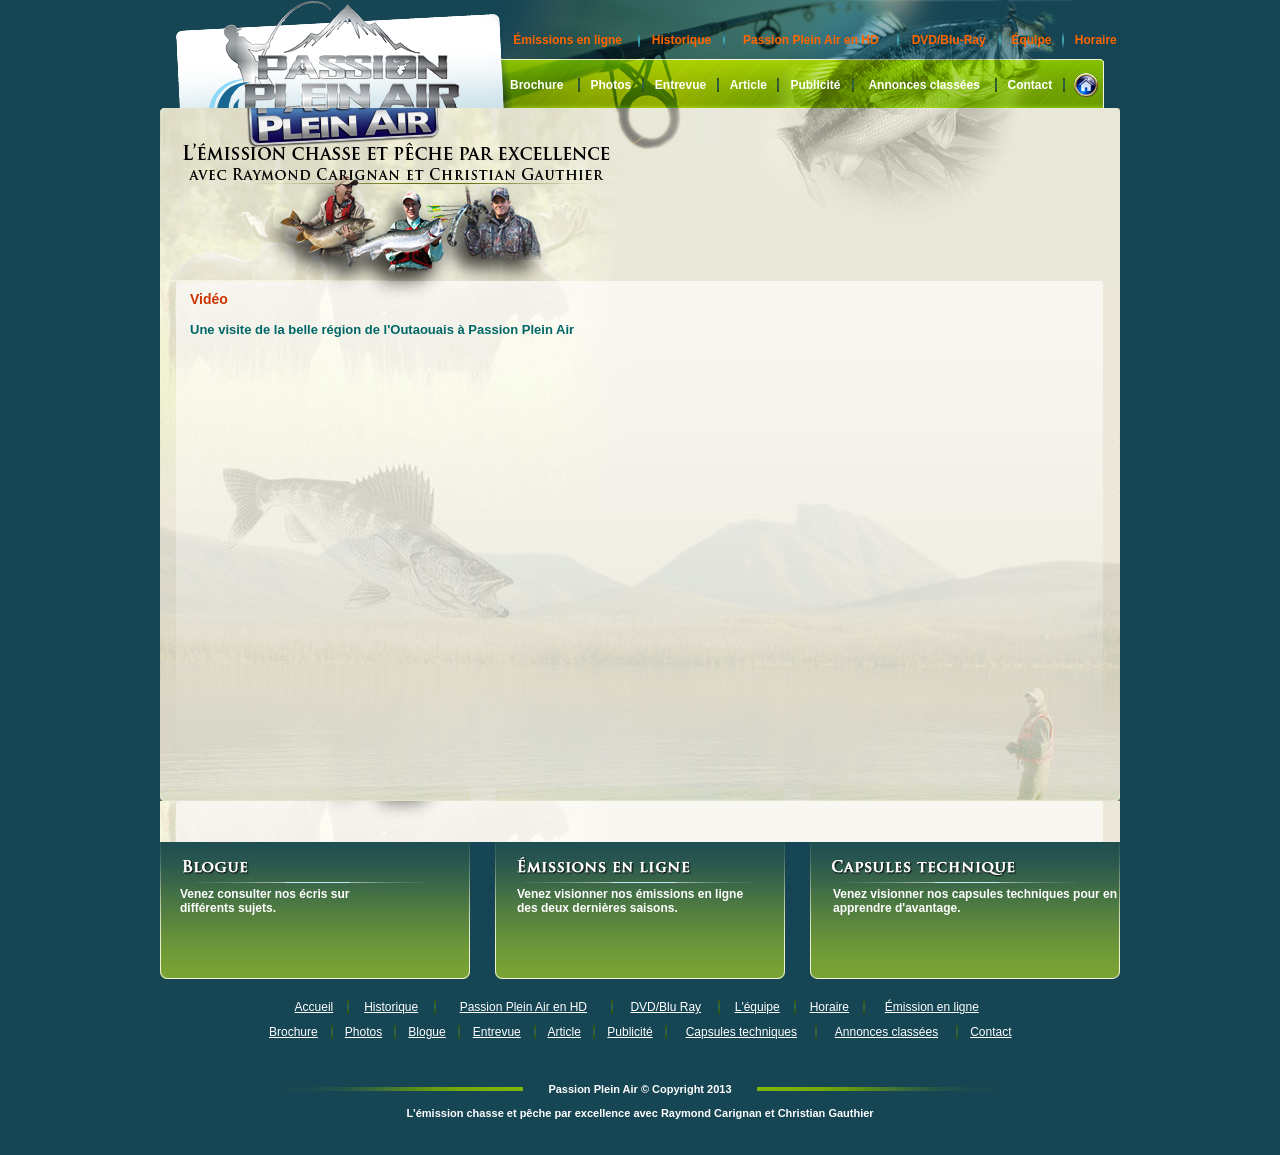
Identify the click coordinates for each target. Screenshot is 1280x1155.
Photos (610, 85)
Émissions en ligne (567, 40)
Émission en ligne (932, 1007)
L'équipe (757, 1007)
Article (748, 85)
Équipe (1031, 40)
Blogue (426, 1032)
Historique (681, 40)
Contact (1030, 85)
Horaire (1096, 40)
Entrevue (680, 85)
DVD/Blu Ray (665, 1007)
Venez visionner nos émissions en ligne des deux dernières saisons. (630, 901)
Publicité (815, 85)
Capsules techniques (741, 1032)
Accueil (314, 1007)
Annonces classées (923, 85)
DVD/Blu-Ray (949, 40)
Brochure (536, 85)
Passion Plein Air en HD (811, 40)
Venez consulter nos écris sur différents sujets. (264, 901)
